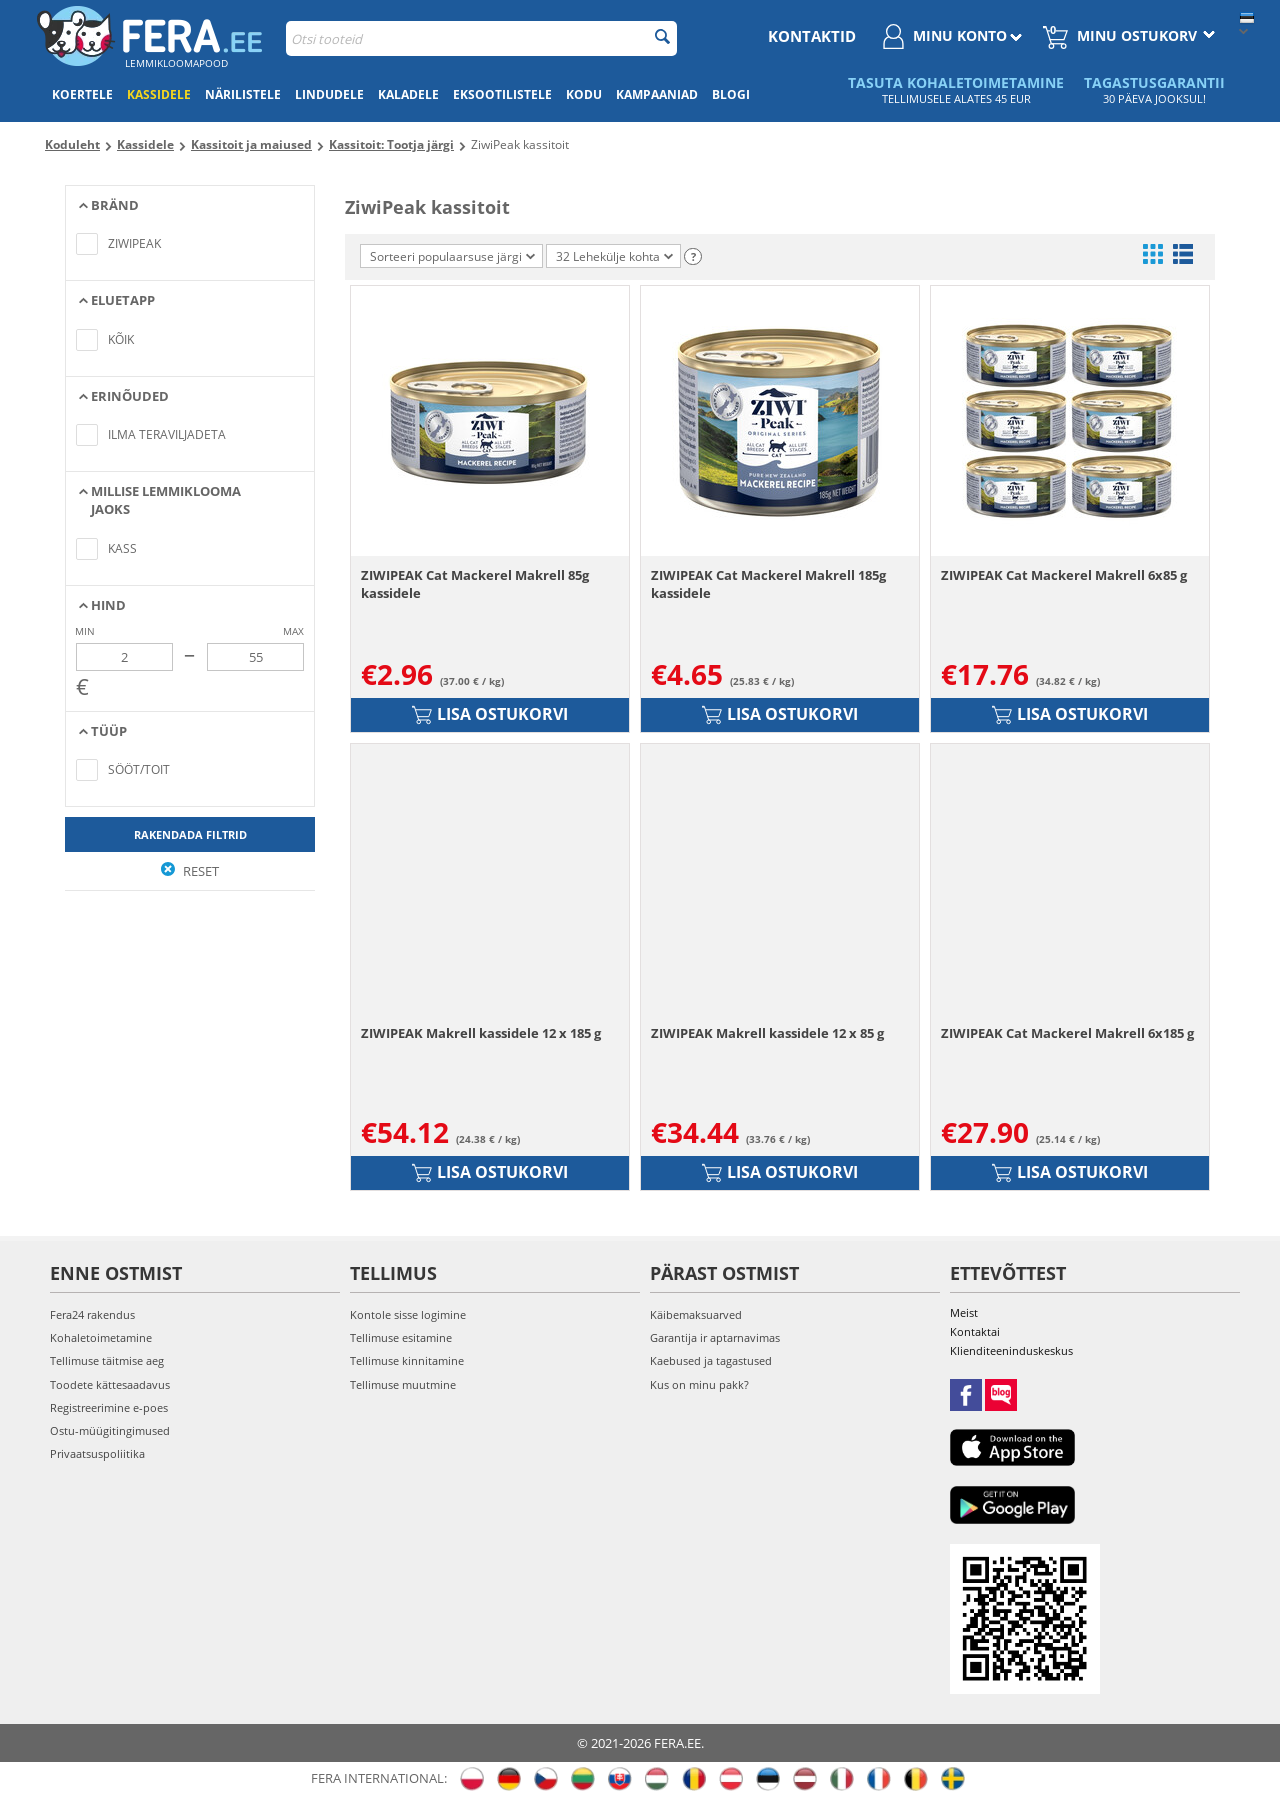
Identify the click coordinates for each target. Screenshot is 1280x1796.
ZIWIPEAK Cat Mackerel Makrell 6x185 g (1067, 1033)
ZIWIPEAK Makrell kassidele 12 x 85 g (767, 1033)
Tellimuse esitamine (401, 1337)
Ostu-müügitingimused (110, 1430)
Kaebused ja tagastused (711, 1360)
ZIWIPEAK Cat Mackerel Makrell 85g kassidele (475, 584)
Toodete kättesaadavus (110, 1384)
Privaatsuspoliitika (97, 1453)
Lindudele (329, 94)
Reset (190, 871)
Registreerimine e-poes (109, 1407)
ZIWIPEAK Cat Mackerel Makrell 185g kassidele (768, 584)
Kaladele (408, 94)
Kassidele (159, 94)
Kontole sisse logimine (408, 1314)
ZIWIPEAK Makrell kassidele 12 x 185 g (481, 1033)
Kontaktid (812, 36)
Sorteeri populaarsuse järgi (452, 256)
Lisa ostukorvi (490, 714)
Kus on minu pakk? (699, 1384)
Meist (964, 1312)
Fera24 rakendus (92, 1314)
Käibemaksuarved (696, 1314)
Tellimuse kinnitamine (407, 1360)
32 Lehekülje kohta (614, 256)
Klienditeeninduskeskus (1011, 1350)
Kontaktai (975, 1331)
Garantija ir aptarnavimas (715, 1337)
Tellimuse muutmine (403, 1384)
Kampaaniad (657, 94)
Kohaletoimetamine (101, 1337)
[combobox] (481, 38)
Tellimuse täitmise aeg (107, 1360)
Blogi (731, 94)
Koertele (82, 94)
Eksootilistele (502, 94)
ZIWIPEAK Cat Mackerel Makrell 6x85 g (1064, 575)
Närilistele (243, 94)
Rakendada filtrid (190, 834)
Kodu (584, 94)
